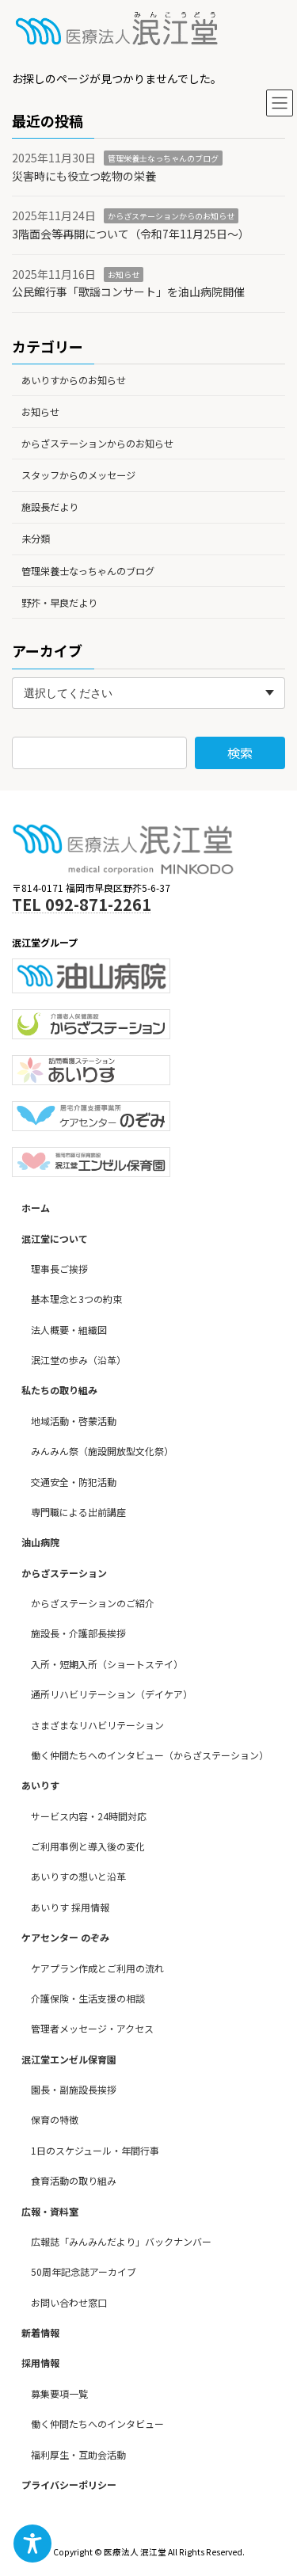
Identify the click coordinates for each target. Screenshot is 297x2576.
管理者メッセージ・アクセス (92, 2029)
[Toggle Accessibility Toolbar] (32, 2543)
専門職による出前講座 (78, 1512)
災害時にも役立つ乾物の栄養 (84, 176)
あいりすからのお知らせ (73, 379)
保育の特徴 (54, 2120)
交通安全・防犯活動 (73, 1481)
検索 (240, 752)
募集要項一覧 (59, 2393)
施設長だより (49, 507)
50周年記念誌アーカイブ (83, 2272)
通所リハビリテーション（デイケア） (111, 1694)
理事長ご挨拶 (59, 1268)
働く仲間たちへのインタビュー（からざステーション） (149, 1755)
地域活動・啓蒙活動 (73, 1420)
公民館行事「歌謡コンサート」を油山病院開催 (128, 291)
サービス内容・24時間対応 (89, 1816)
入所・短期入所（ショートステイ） (107, 1664)
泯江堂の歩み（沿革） (78, 1360)
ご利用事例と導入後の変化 (88, 1847)
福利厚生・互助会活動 (78, 2454)
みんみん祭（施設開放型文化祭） (102, 1451)
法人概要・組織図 (69, 1329)
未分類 (35, 539)
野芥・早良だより (59, 603)
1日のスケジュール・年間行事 (95, 2150)
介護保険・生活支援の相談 (88, 1998)
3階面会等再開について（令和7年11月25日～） (130, 234)
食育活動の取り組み (73, 2181)
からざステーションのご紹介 (92, 1603)
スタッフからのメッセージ (78, 475)
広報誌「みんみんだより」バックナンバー (121, 2241)
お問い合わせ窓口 (69, 2302)
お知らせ (123, 274)
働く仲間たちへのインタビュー (97, 2424)
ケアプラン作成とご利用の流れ (97, 1968)
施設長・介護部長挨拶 (78, 1633)
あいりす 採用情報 (70, 1907)
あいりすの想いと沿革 (78, 1877)
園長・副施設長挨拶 (73, 2090)
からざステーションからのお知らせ (171, 216)
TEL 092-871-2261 (81, 904)
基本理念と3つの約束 (76, 1299)
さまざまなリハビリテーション (97, 1725)
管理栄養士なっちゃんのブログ (163, 158)
